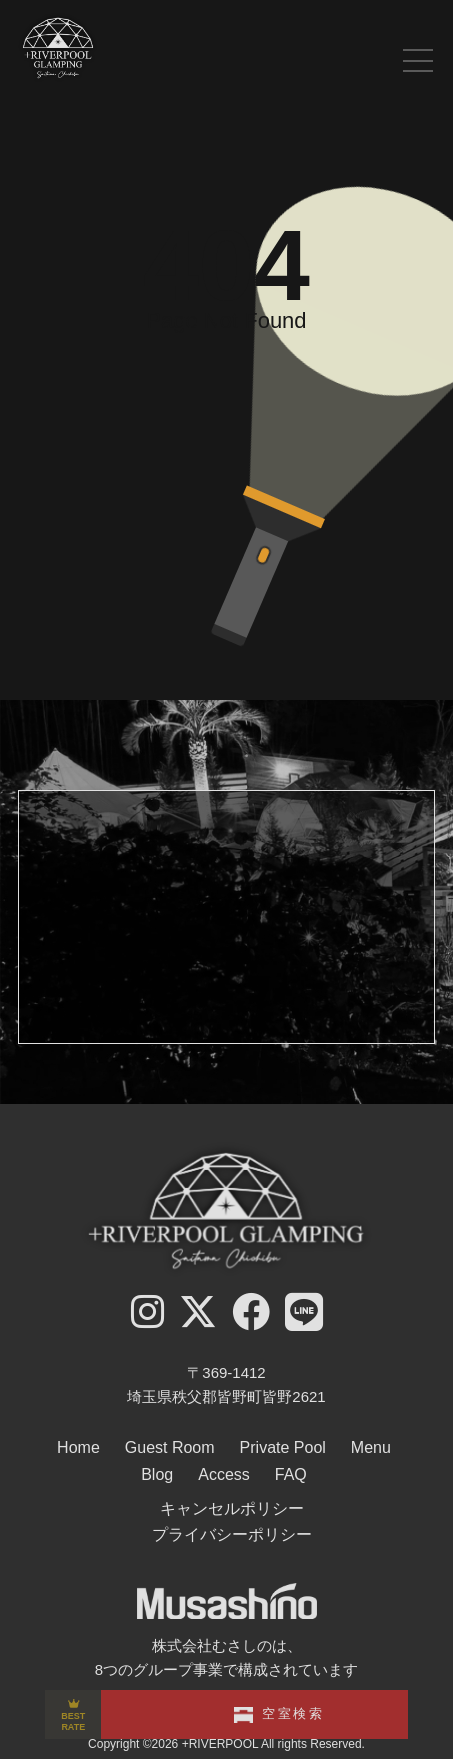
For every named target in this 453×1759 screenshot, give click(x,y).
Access (224, 1474)
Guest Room (170, 1447)
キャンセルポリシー (232, 1508)
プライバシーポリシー (232, 1534)
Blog (157, 1474)
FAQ (291, 1474)
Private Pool (283, 1447)
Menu (371, 1447)
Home (78, 1447)
